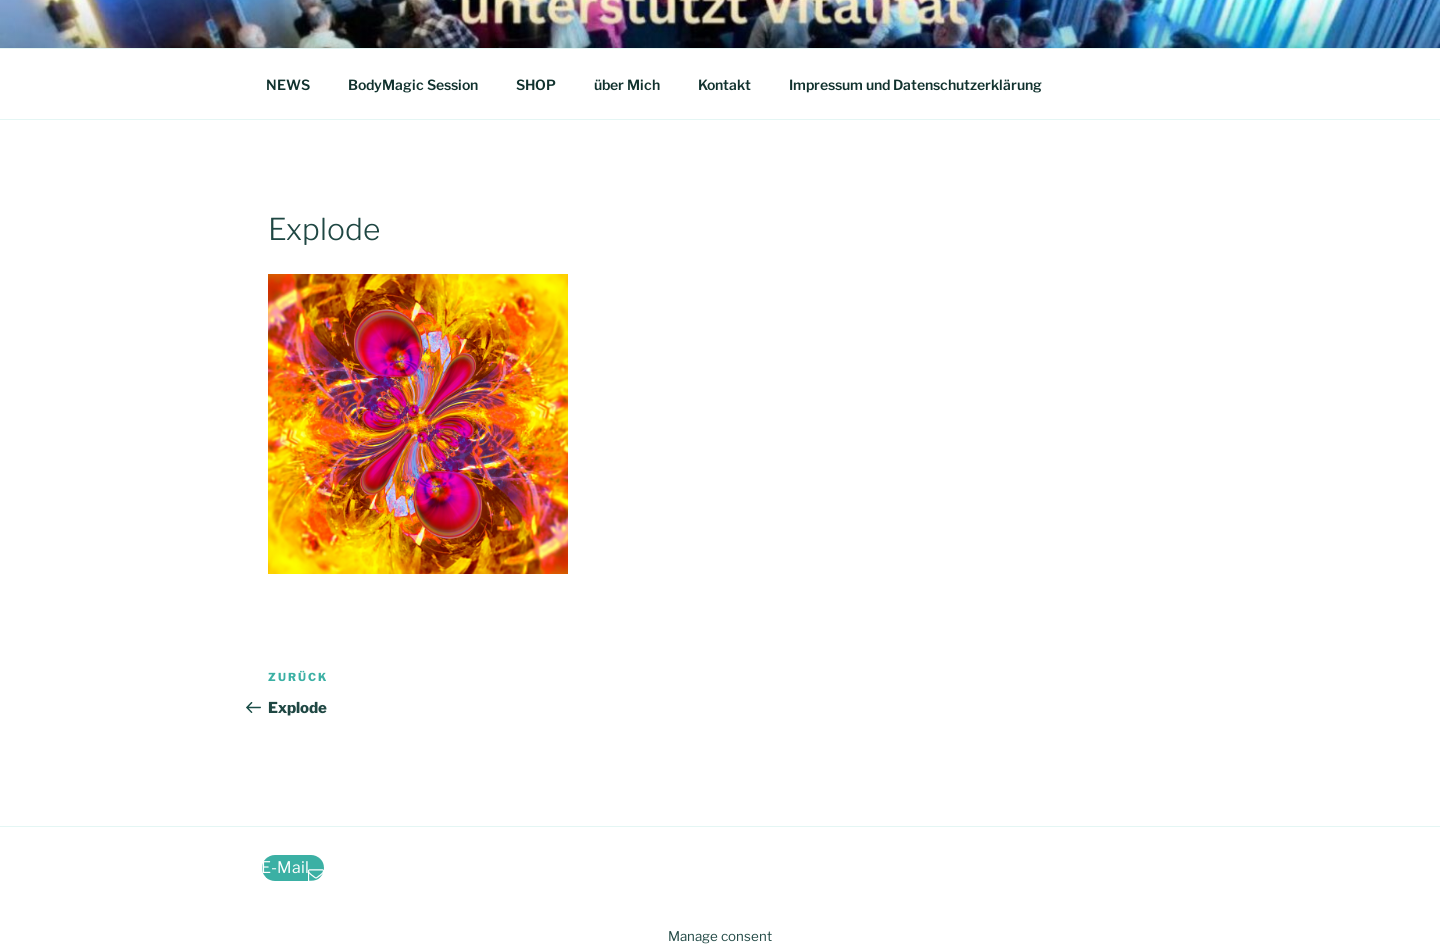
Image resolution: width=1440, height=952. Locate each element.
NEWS (288, 84)
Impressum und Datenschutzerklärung (915, 84)
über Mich (627, 84)
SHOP (536, 84)
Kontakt (724, 84)
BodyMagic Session (413, 84)
